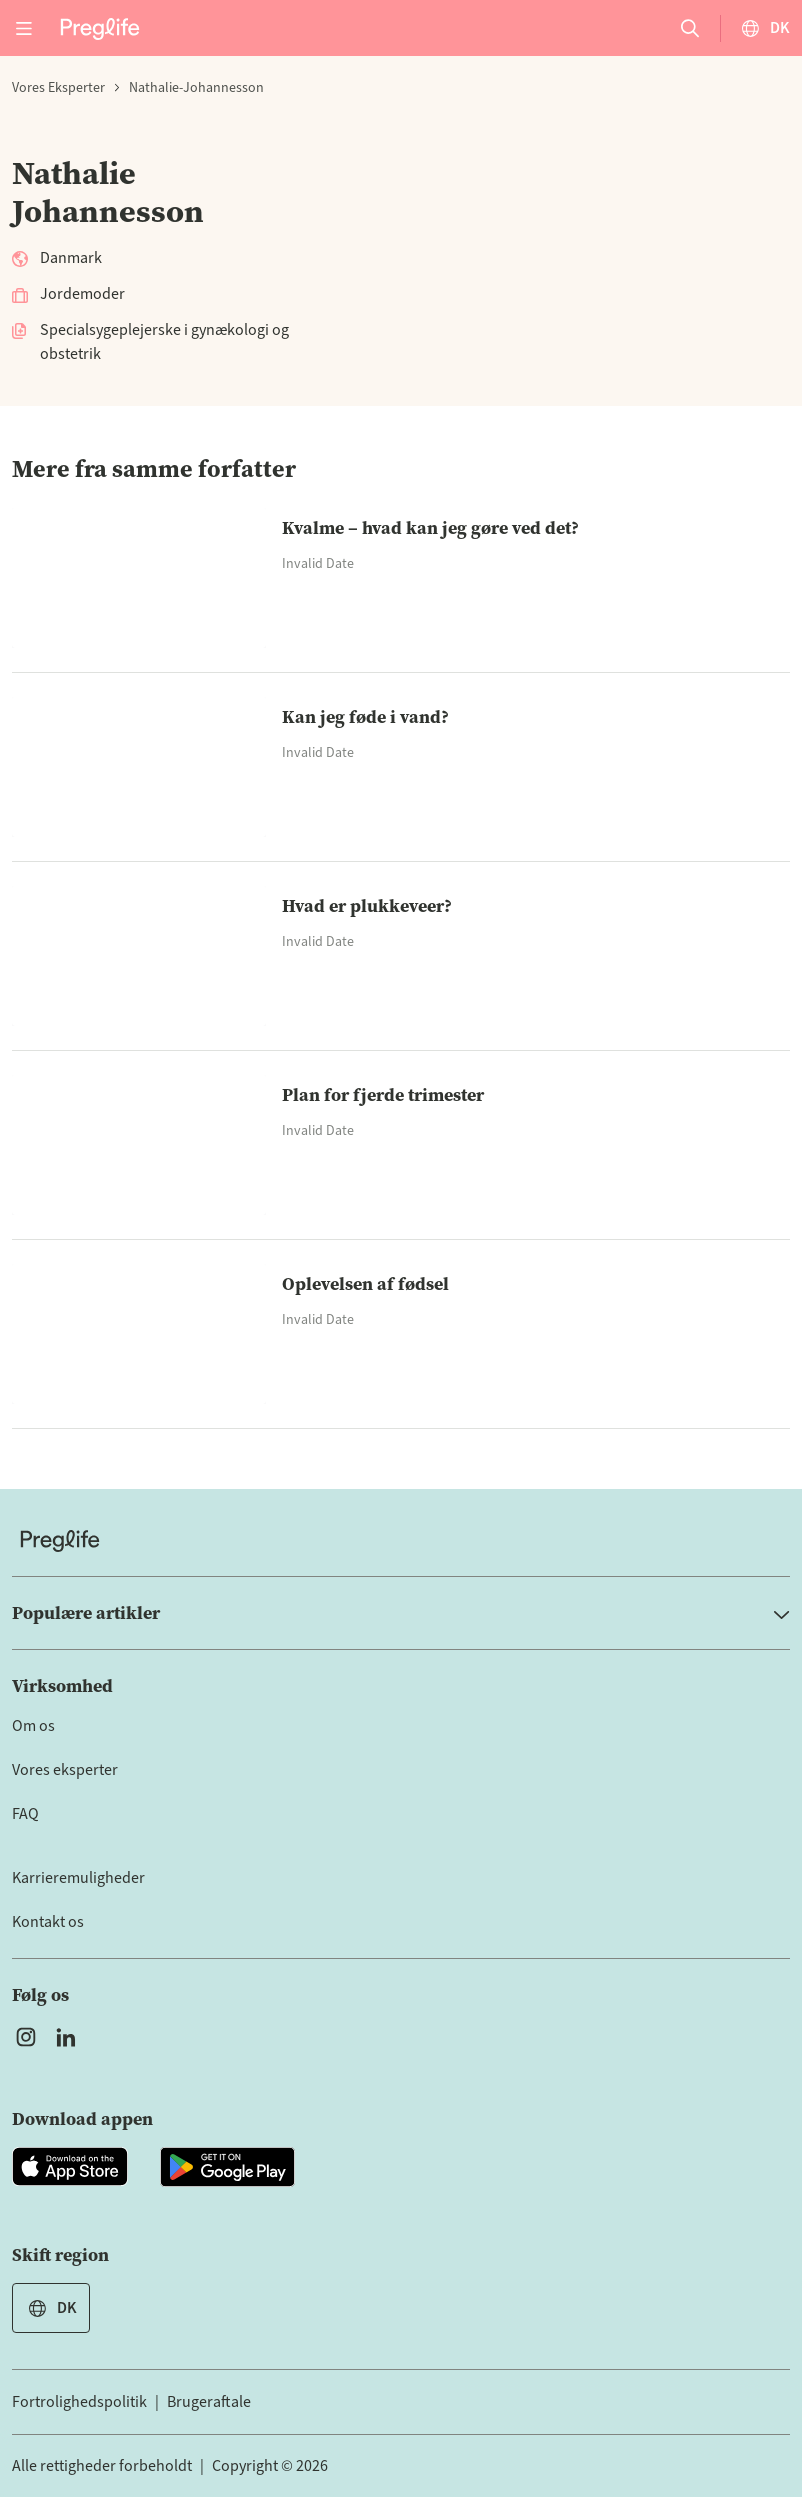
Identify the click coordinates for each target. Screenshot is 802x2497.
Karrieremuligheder (78, 1878)
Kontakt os (48, 1922)
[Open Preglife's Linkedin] (70, 2037)
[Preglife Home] (100, 27)
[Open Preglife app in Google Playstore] (227, 2167)
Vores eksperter (58, 88)
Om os (33, 1726)
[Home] (401, 1540)
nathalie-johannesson (196, 88)
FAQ (25, 1814)
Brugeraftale (209, 2402)
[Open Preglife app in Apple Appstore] (70, 2167)
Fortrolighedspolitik (79, 2402)
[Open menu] (24, 28)
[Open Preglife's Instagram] (26, 2037)
